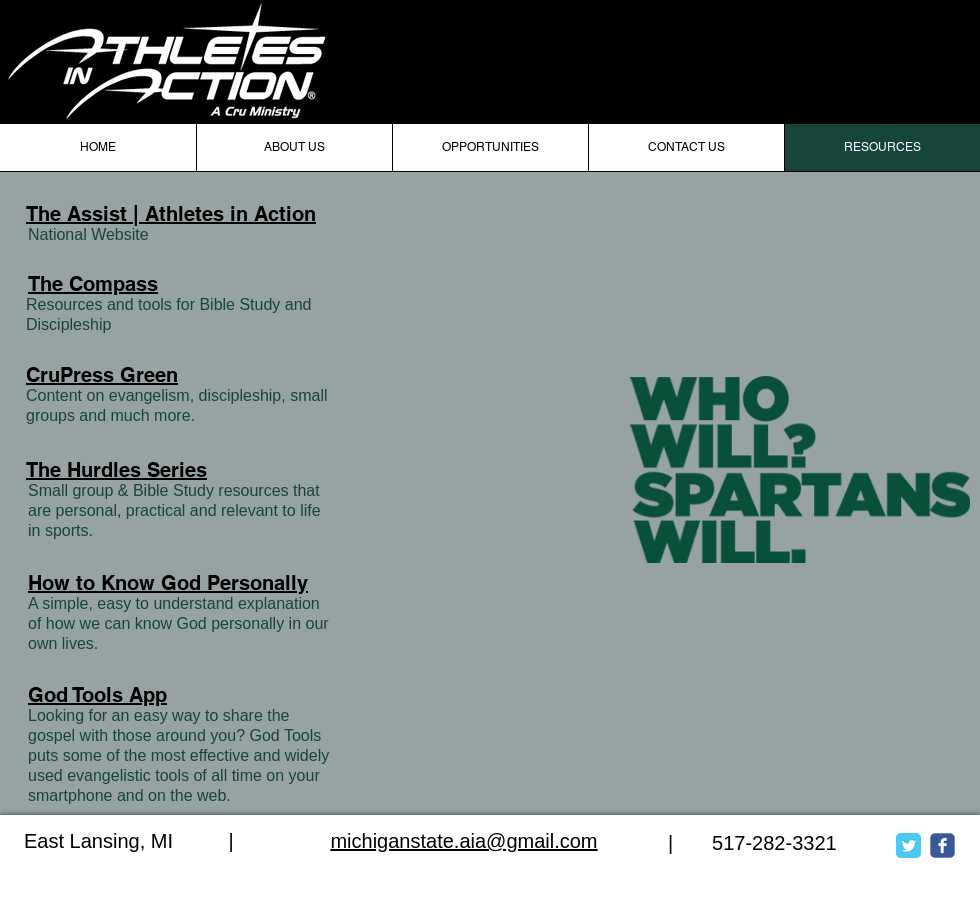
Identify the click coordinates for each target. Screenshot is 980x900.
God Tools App (97, 695)
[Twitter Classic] (908, 845)
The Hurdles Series (116, 470)
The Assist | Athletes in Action (171, 214)
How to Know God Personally (168, 583)
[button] (490, 147)
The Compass (93, 284)
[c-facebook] (942, 845)
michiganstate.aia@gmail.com (463, 841)
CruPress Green (102, 375)
